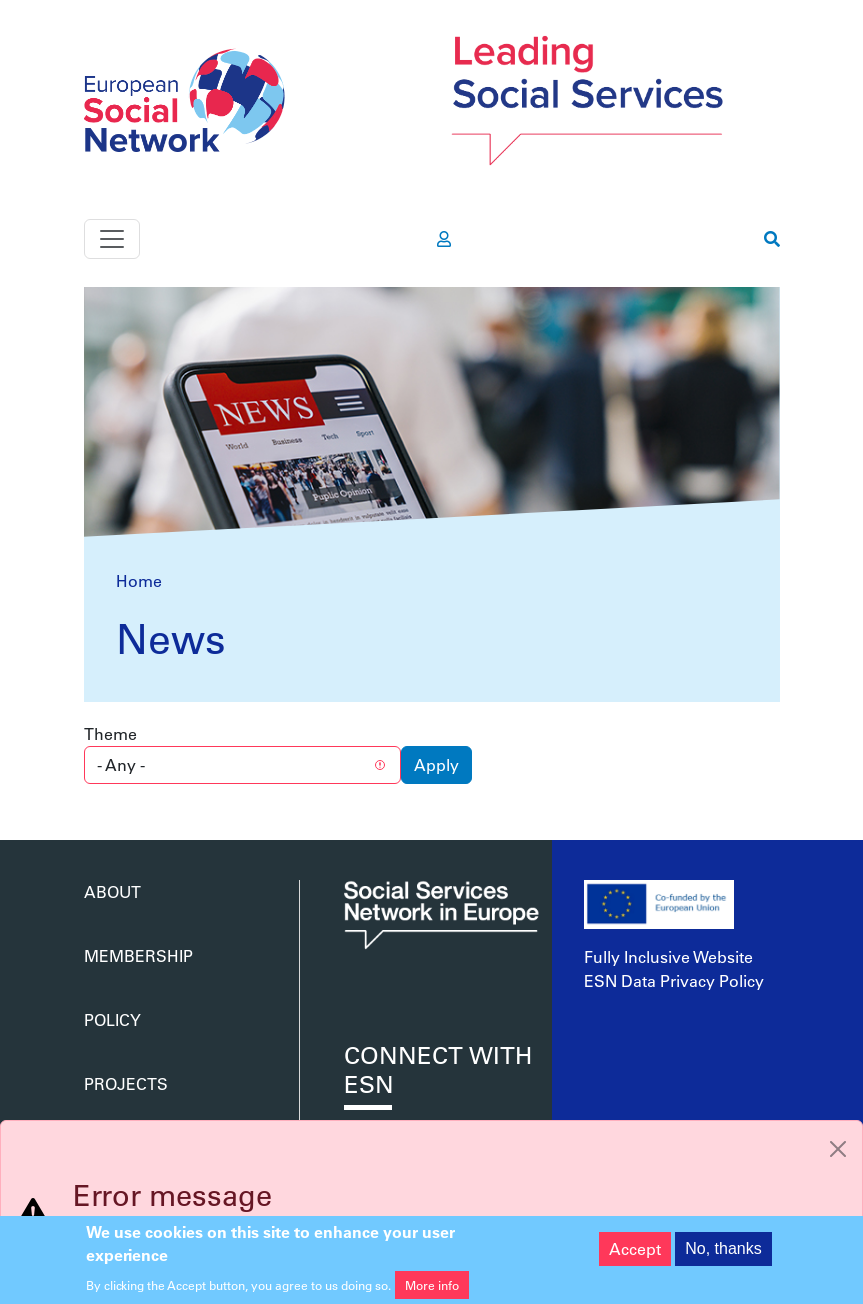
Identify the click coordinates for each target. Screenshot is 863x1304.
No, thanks (723, 1254)
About (112, 891)
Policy (112, 1019)
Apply (436, 764)
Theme (110, 733)
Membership (138, 955)
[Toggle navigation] (112, 239)
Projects (126, 1083)
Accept (635, 1254)
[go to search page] (772, 239)
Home (139, 580)
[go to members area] (444, 239)
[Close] (838, 1149)
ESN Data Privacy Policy (674, 980)
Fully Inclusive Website (668, 956)
